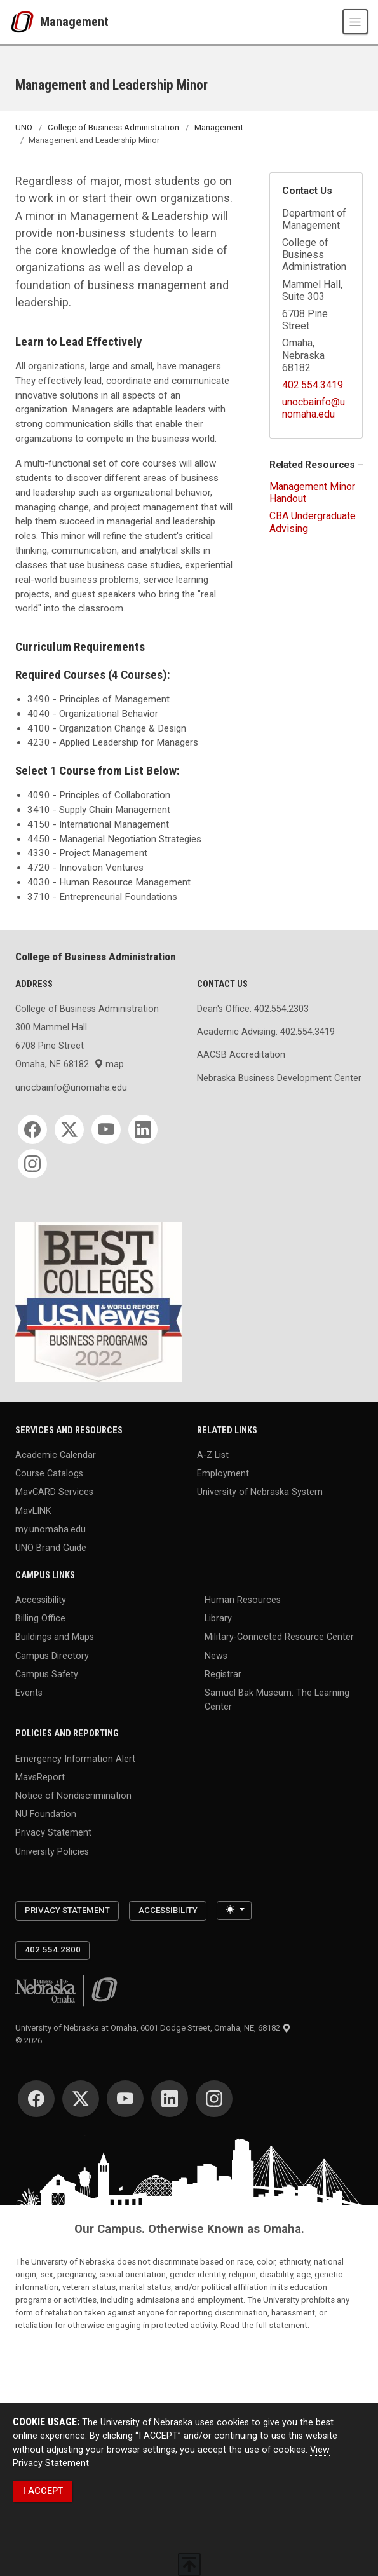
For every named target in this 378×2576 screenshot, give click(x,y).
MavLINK (33, 1510)
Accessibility (40, 1600)
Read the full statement (263, 2325)
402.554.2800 (53, 1949)
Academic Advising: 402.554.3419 (266, 1031)
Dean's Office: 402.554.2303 (253, 1009)
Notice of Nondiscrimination (73, 1795)
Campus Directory (52, 1655)
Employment (223, 1473)
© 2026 (30, 2040)
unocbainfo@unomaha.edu (313, 408)
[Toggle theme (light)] (234, 1910)
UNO (23, 127)
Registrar (223, 1673)
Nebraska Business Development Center (279, 1078)
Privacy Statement (53, 1832)
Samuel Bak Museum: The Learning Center (277, 1699)
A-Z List (213, 1455)
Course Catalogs (49, 1473)
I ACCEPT (43, 2491)
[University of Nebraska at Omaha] (25, 22)
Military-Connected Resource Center (279, 1637)
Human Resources (243, 1600)
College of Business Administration (113, 127)
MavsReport (40, 1776)
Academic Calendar (55, 1455)
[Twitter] (69, 1129)
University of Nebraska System (260, 1492)
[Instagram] (32, 1163)
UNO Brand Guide (50, 1548)
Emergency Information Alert (75, 1758)
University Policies (52, 1851)
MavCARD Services (54, 1492)
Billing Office (40, 1618)
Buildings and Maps (54, 1637)
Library (218, 1618)
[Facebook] (32, 1129)
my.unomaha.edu (50, 1528)
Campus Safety (46, 1673)
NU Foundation (45, 1814)
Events (29, 1692)
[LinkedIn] (143, 1129)
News (216, 1655)
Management (74, 21)
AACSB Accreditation (241, 1054)
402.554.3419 (312, 385)
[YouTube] (106, 1129)
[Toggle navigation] (355, 21)
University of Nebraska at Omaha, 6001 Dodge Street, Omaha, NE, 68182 (153, 2028)
